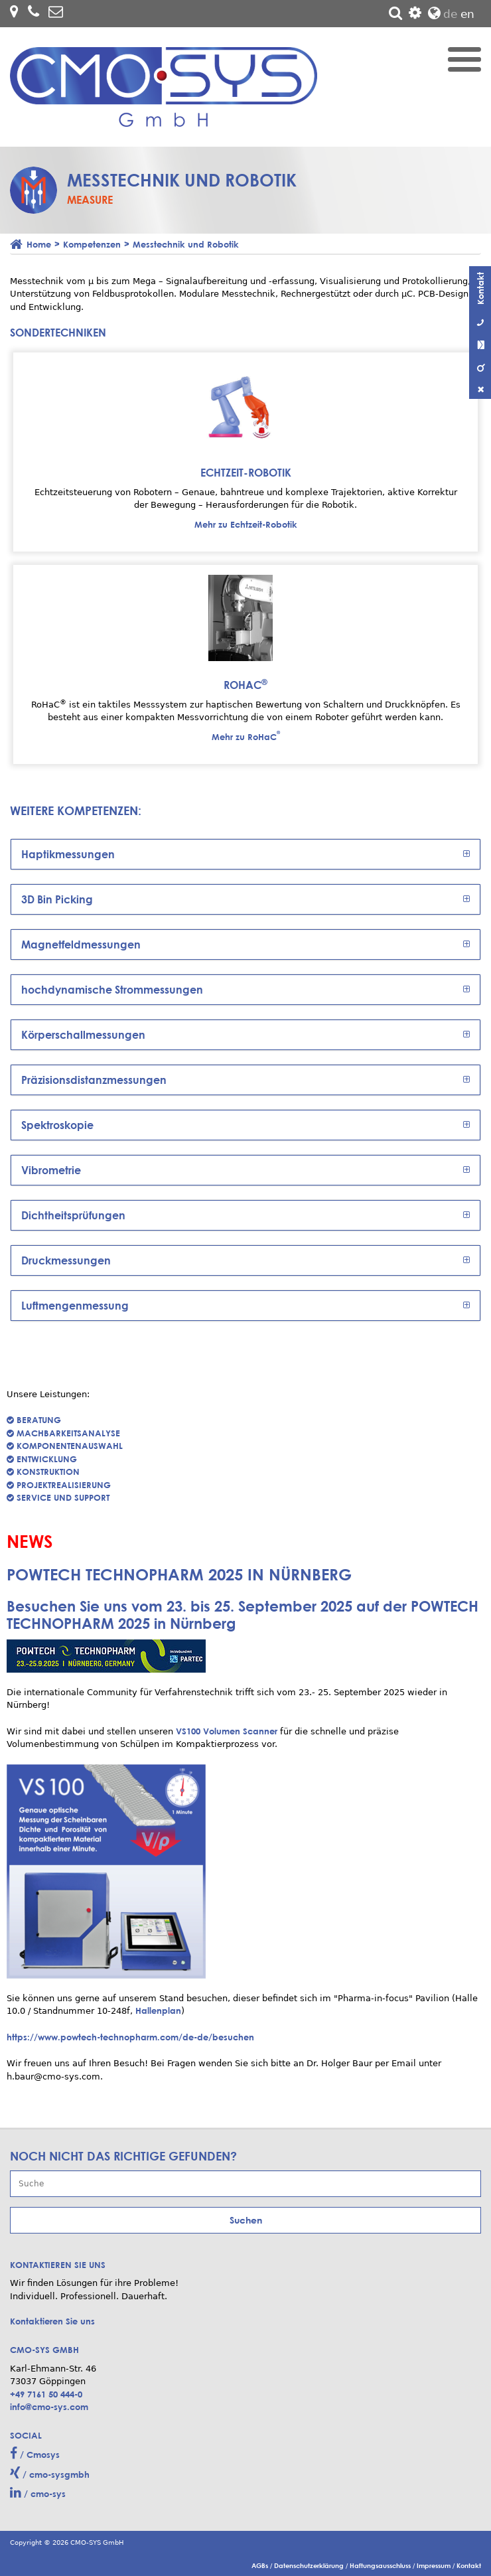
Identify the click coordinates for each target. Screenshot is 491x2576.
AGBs (260, 2565)
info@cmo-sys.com (49, 2406)
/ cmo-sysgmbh (50, 2473)
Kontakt (468, 2565)
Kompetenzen (92, 244)
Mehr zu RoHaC (246, 736)
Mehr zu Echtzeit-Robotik (245, 524)
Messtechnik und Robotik (186, 244)
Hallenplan (158, 2010)
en (467, 14)
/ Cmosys (35, 2454)
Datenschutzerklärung (310, 2565)
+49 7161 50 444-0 (46, 2394)
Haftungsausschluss (381, 2565)
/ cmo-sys (38, 2493)
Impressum (435, 2565)
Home (39, 244)
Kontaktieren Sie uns (52, 2321)
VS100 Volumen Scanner (226, 1731)
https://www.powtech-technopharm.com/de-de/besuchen (130, 2037)
